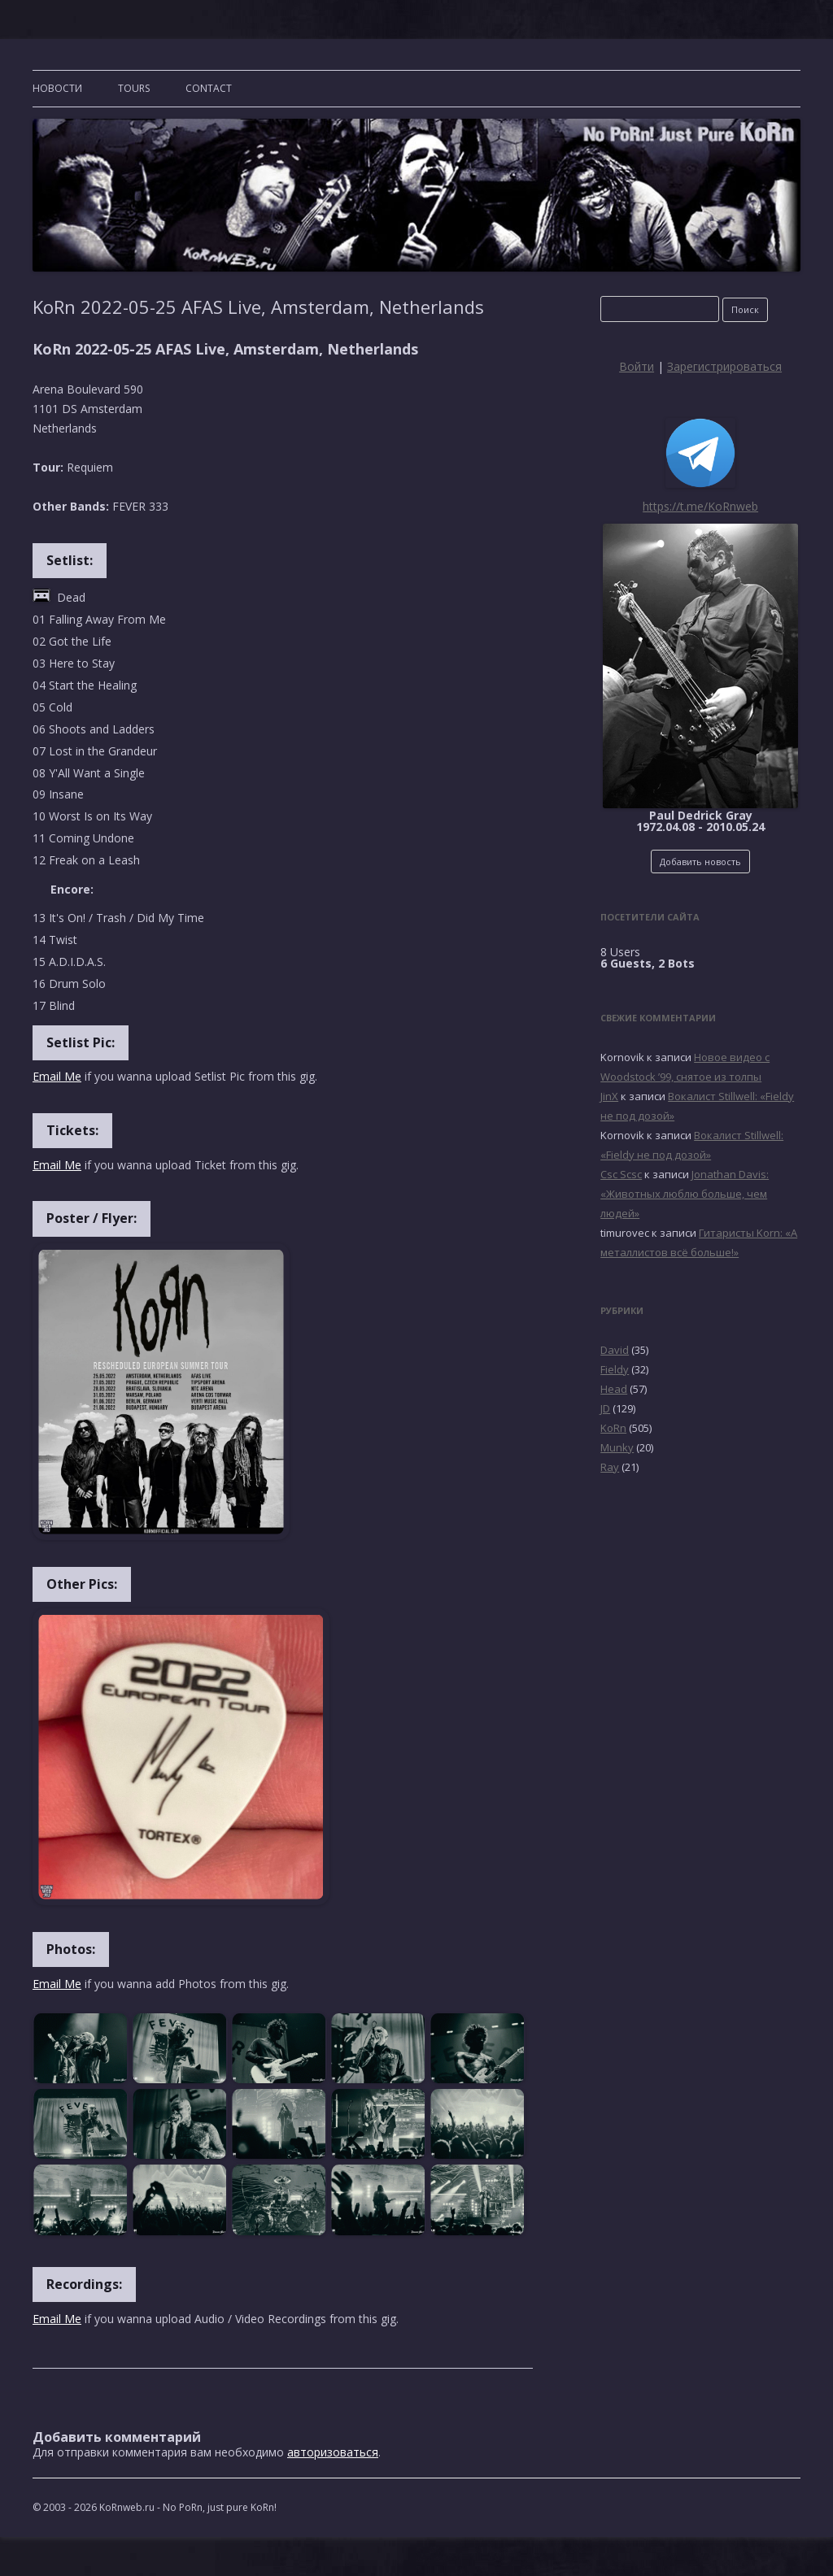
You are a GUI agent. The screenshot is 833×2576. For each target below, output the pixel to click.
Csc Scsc (621, 1174)
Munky (617, 1447)
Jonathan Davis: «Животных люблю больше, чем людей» (684, 1194)
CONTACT (208, 88)
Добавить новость (700, 861)
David (614, 1349)
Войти (636, 366)
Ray (609, 1467)
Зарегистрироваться (724, 366)
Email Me (57, 1076)
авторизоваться (332, 2452)
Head (613, 1389)
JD (605, 1408)
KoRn (613, 1428)
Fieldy (614, 1369)
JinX (609, 1096)
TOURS (134, 88)
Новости (57, 88)
